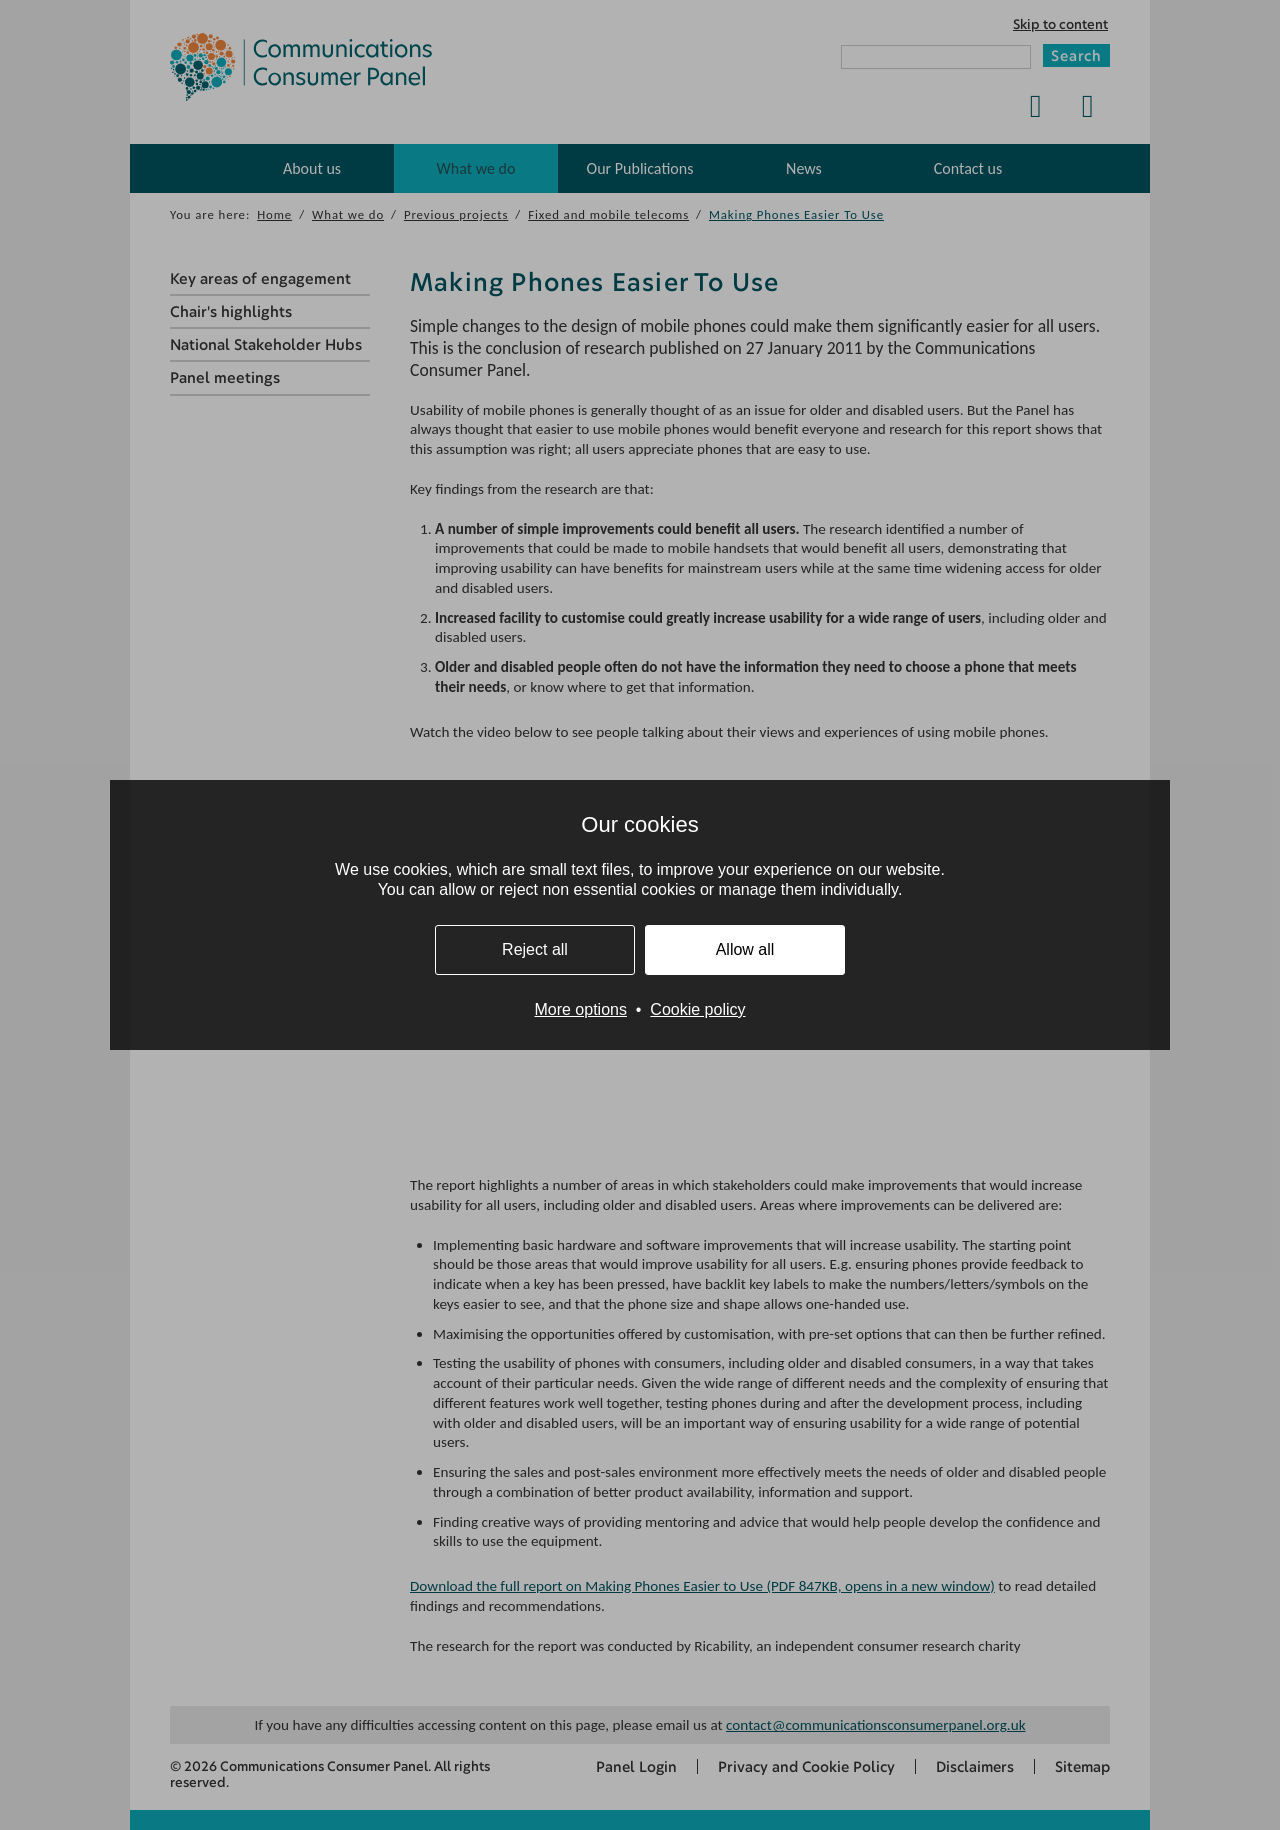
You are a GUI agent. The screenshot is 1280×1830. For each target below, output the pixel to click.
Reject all (535, 949)
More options (580, 1009)
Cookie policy (697, 1009)
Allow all (745, 949)
